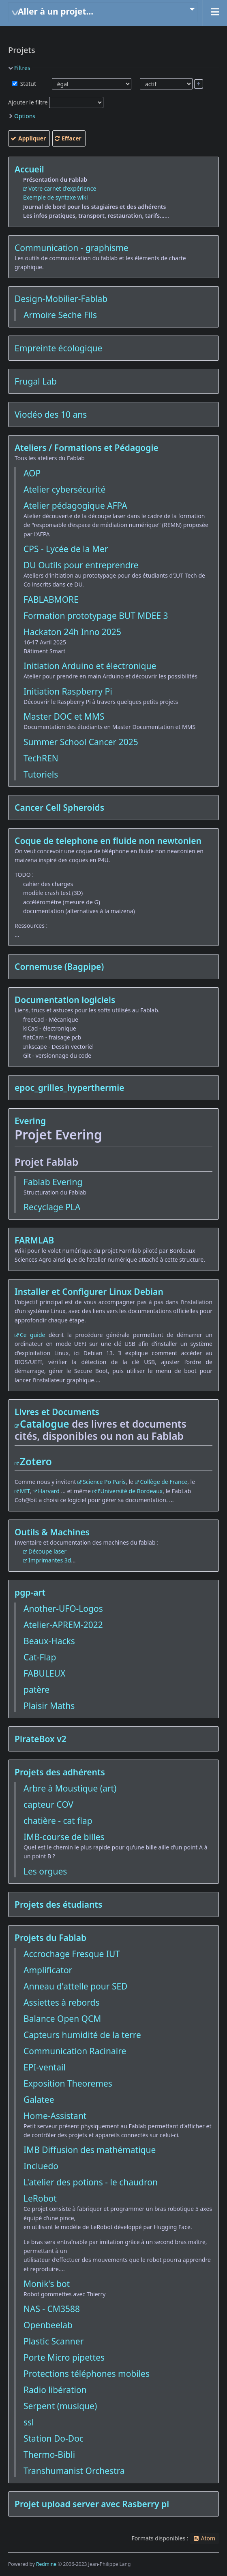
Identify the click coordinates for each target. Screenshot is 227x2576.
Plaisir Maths (49, 1705)
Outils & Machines (52, 1532)
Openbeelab (48, 2325)
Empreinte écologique (58, 348)
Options (24, 116)
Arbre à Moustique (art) (70, 1788)
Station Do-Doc (54, 2438)
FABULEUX (44, 1673)
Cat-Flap (40, 1657)
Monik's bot (47, 2283)
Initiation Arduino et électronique (90, 666)
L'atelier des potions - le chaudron (91, 2182)
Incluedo (41, 2166)
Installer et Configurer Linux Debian (89, 1291)
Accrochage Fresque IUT (72, 1954)
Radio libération (55, 2389)
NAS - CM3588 (52, 2309)
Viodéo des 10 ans (51, 414)
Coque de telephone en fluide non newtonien (108, 840)
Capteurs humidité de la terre (82, 2034)
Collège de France (164, 1482)
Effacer (71, 138)
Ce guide (32, 1335)
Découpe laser (47, 1551)
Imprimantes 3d (49, 1560)
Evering (30, 1120)
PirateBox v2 (40, 1739)
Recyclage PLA (52, 1207)
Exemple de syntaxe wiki (55, 197)
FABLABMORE (51, 599)
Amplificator (48, 1970)
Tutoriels (41, 774)
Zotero (36, 1461)
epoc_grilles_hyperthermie (69, 1087)
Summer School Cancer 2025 (81, 742)
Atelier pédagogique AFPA (75, 505)
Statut (27, 83)
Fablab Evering (53, 1182)
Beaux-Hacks (49, 1641)
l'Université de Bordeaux (130, 1491)
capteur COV (48, 1804)
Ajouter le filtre (28, 102)
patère (36, 1689)
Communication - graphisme (71, 247)
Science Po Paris (104, 1482)
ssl (29, 2422)
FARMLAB (34, 1240)
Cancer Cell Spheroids (59, 807)
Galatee (39, 2099)
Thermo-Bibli (49, 2454)
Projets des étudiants (58, 1904)
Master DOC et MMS (64, 716)
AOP (32, 473)
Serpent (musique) (60, 2406)
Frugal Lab (36, 381)
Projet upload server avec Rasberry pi (92, 2504)
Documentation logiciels (65, 999)
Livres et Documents (57, 1412)
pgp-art (30, 1592)
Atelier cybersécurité (64, 489)
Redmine (46, 2564)
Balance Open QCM (62, 2018)
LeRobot (40, 2198)
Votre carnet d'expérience (62, 188)
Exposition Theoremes (68, 2083)
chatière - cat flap (58, 1820)
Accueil (29, 169)
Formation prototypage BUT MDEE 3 (96, 615)
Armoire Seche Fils (60, 315)
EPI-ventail (45, 2067)
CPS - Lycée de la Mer (66, 549)
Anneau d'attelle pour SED (75, 1986)
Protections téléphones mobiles (87, 2373)
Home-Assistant (55, 2115)
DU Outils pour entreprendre (81, 565)
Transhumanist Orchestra (74, 2470)
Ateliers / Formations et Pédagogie (86, 447)
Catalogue (44, 1423)
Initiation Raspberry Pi (68, 691)
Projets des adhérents (60, 1772)
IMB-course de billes (64, 1837)
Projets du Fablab (50, 1937)
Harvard (49, 1491)
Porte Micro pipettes (64, 2357)
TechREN (41, 758)
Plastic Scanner (54, 2341)
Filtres (22, 68)
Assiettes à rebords (62, 2002)
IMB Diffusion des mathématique (90, 2149)
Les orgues (45, 1871)
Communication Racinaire (75, 2051)
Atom (208, 2538)
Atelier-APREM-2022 (63, 1624)
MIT (25, 1491)
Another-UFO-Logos (63, 1608)
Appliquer (32, 138)
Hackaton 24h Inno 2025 (72, 632)
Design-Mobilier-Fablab (61, 298)
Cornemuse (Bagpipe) (59, 966)
